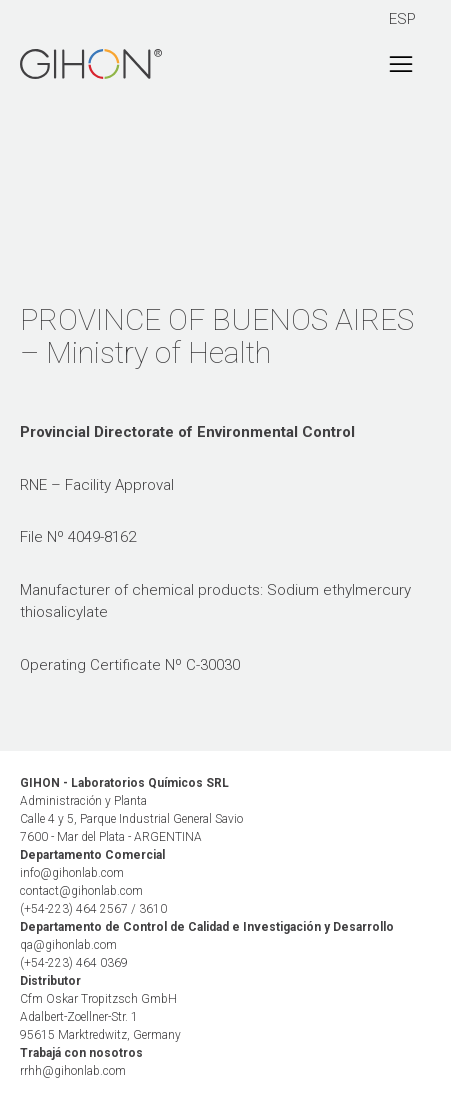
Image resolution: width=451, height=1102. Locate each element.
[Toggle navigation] (401, 64)
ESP (402, 19)
